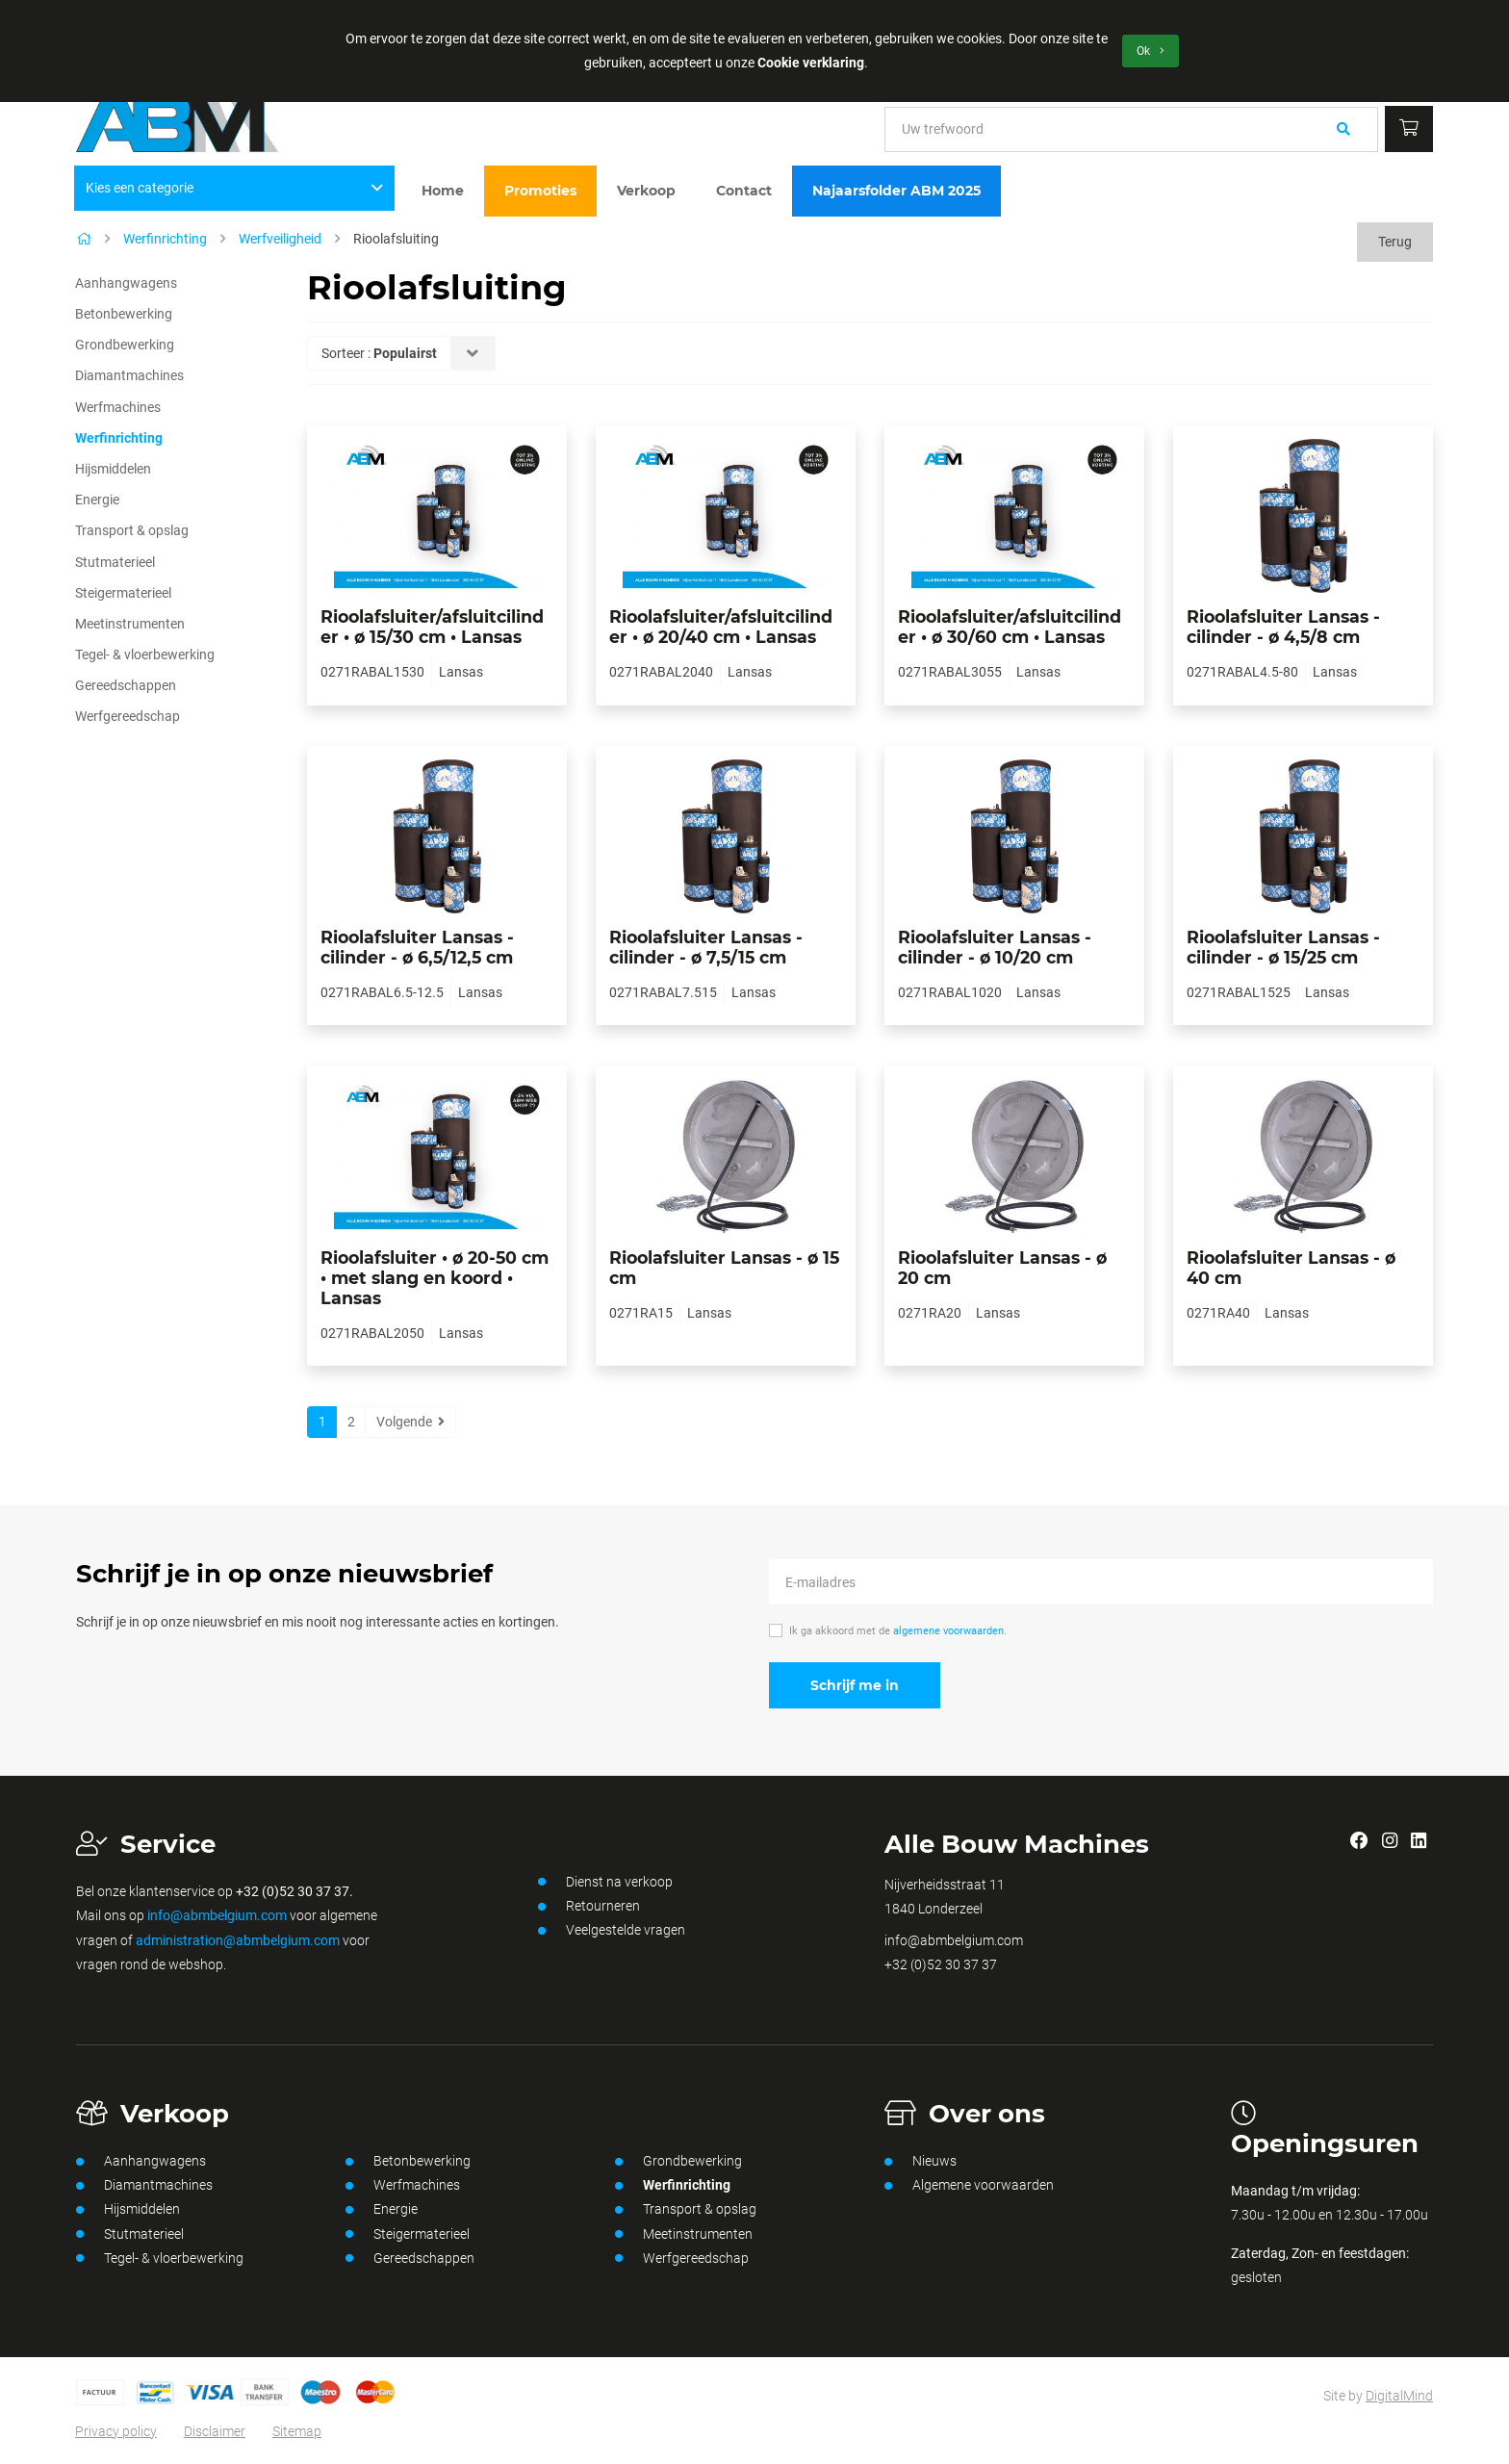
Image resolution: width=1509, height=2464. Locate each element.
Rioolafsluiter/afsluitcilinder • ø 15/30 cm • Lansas (432, 626)
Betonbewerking (123, 313)
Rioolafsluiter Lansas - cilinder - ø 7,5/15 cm (706, 947)
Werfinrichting (165, 238)
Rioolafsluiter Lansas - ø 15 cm (724, 1267)
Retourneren (589, 1906)
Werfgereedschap (127, 716)
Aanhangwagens (126, 283)
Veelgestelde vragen (611, 1930)
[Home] (83, 238)
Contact (744, 190)
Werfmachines (118, 407)
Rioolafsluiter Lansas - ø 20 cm (1002, 1267)
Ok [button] (1150, 51)
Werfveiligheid (280, 238)
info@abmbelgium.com (217, 1915)
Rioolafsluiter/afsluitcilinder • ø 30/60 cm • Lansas (1009, 626)
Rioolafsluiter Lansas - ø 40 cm (1291, 1267)
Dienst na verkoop (605, 1881)
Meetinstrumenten (130, 623)
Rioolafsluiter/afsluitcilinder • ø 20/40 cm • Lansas (720, 626)
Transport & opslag (132, 530)
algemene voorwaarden (948, 1631)
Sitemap (296, 2431)
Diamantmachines (129, 375)
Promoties (540, 190)
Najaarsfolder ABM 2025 (896, 190)
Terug (1395, 241)
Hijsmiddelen (113, 468)
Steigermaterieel (123, 593)
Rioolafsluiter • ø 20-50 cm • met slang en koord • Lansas (434, 1277)
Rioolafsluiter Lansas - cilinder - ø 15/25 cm (1283, 947)
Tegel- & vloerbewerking (145, 654)
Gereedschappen (125, 685)
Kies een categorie (235, 187)
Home (443, 190)
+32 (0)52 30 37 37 (940, 1964)
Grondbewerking (124, 344)
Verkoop (646, 190)
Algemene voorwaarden (969, 2185)
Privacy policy (116, 2431)
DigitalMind (1399, 2395)
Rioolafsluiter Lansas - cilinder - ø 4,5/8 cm (1283, 626)
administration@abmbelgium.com (238, 1940)
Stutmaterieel (115, 562)
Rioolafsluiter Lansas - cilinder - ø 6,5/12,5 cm (417, 947)
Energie (97, 499)
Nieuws (920, 2161)
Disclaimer (214, 2431)
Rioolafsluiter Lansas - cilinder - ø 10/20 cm (994, 947)
